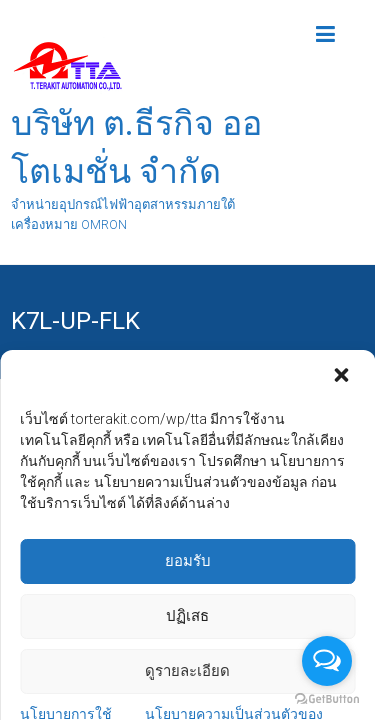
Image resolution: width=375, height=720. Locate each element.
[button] (343, 590)
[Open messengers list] (327, 661)
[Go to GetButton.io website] (327, 699)
